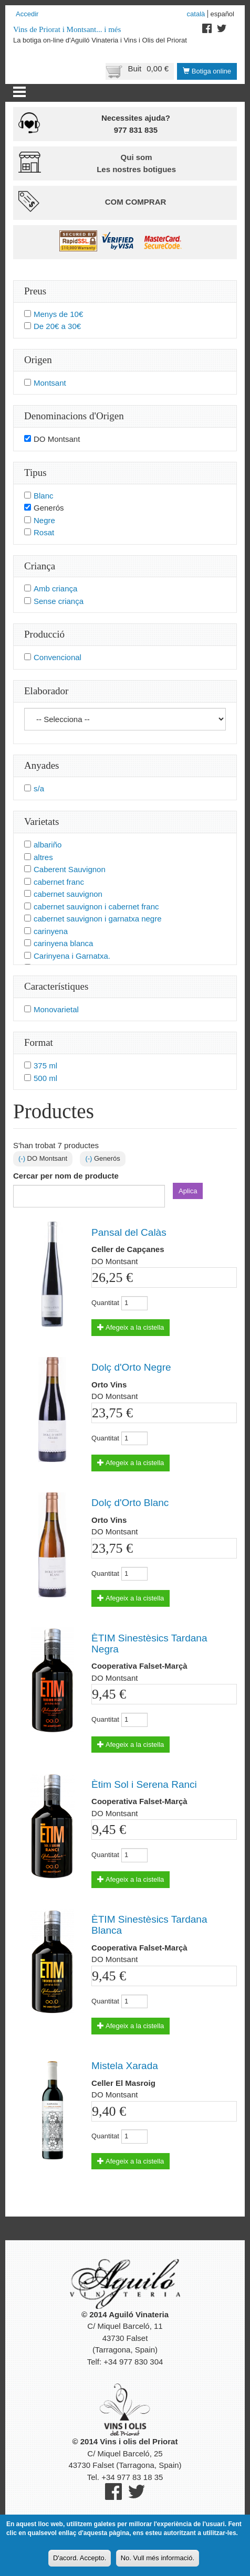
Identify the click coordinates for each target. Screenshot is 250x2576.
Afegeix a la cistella (130, 1327)
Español (222, 14)
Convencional (57, 657)
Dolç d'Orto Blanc (130, 1502)
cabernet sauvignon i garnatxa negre (98, 918)
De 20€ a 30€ (57, 326)
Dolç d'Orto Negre (131, 1367)
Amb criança (55, 588)
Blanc (44, 495)
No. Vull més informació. (157, 2562)
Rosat (44, 532)
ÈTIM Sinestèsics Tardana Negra (149, 1643)
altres (43, 857)
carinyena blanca (63, 943)
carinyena (51, 931)
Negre (44, 520)
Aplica (188, 1191)
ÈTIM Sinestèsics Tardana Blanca (149, 1925)
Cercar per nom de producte (66, 1175)
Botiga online (207, 71)
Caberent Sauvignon (70, 869)
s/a (39, 788)
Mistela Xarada (124, 2065)
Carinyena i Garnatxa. (72, 955)
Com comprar (135, 201)
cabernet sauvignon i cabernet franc (96, 906)
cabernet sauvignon (68, 893)
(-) (22, 1158)
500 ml (45, 1078)
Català (196, 14)
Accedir (27, 14)
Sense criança (59, 601)
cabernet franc (59, 881)
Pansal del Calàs (128, 1232)
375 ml (45, 1065)
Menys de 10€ (58, 314)
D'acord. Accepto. (79, 2562)
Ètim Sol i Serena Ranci (144, 1784)
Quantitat (105, 1303)
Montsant (50, 382)
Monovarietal (56, 1009)
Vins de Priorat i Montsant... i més (67, 29)
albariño (47, 844)
